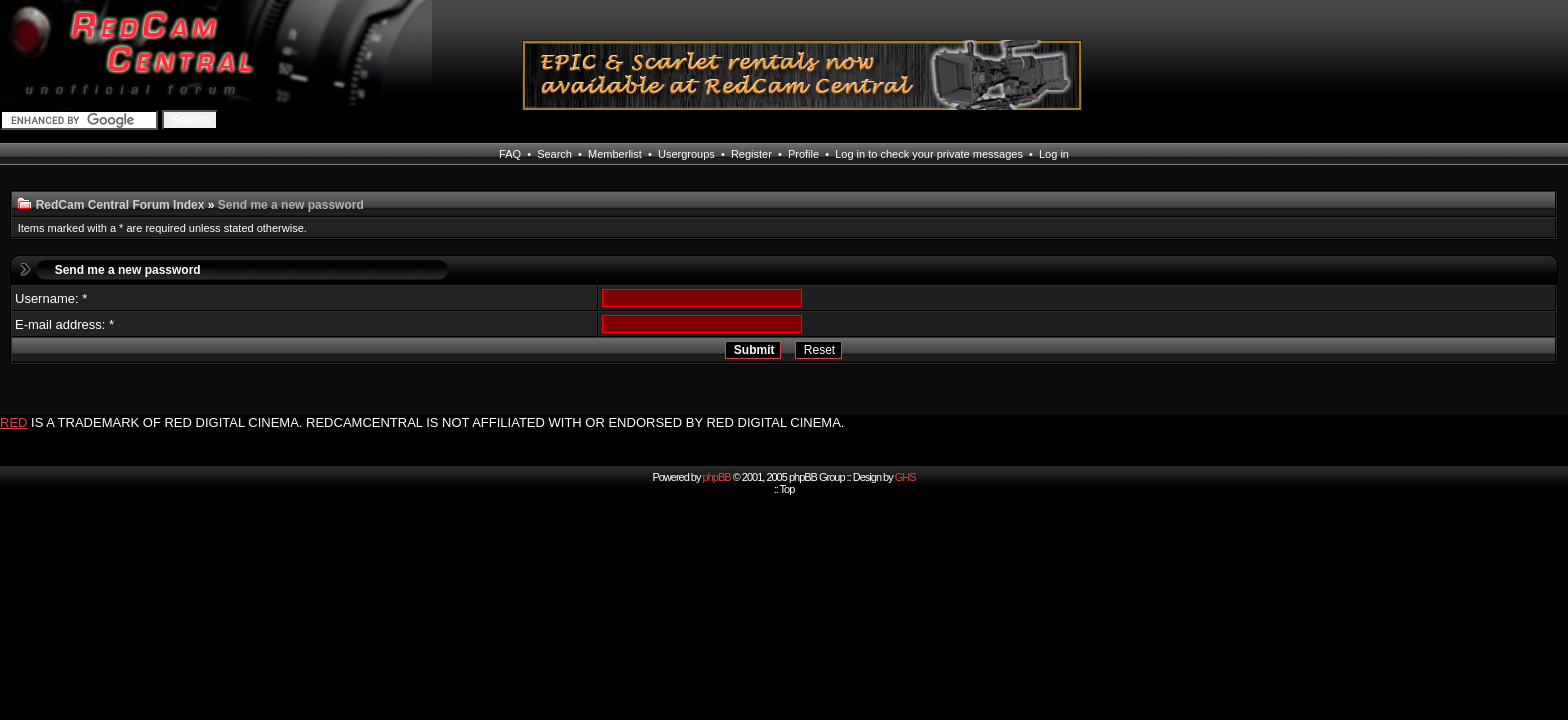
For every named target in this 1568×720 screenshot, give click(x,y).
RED (13, 422)
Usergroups (686, 154)
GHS (905, 477)
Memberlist (615, 154)
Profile (803, 154)
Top (787, 489)
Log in (1054, 154)
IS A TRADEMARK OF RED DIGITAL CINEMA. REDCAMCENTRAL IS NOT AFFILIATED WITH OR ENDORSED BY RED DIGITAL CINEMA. (437, 422)
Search (554, 154)
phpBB (717, 477)
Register (751, 154)
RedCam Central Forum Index (120, 205)
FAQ (510, 154)
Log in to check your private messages (929, 154)
